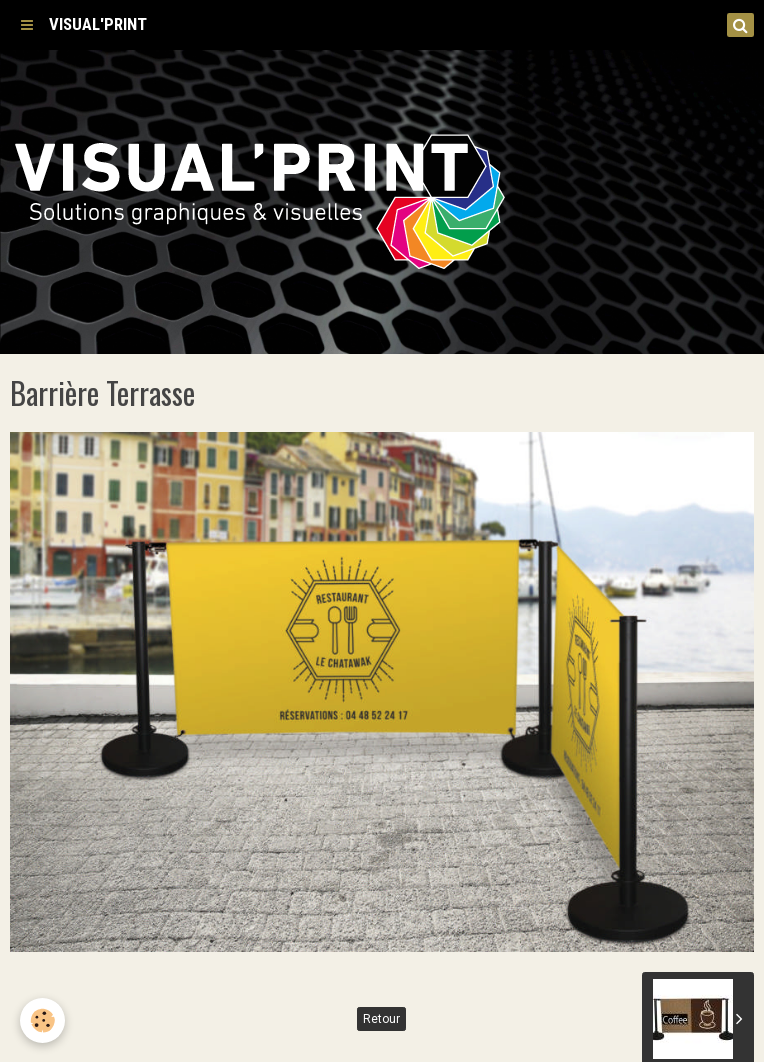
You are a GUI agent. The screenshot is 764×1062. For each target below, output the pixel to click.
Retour (381, 1019)
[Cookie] (42, 1020)
